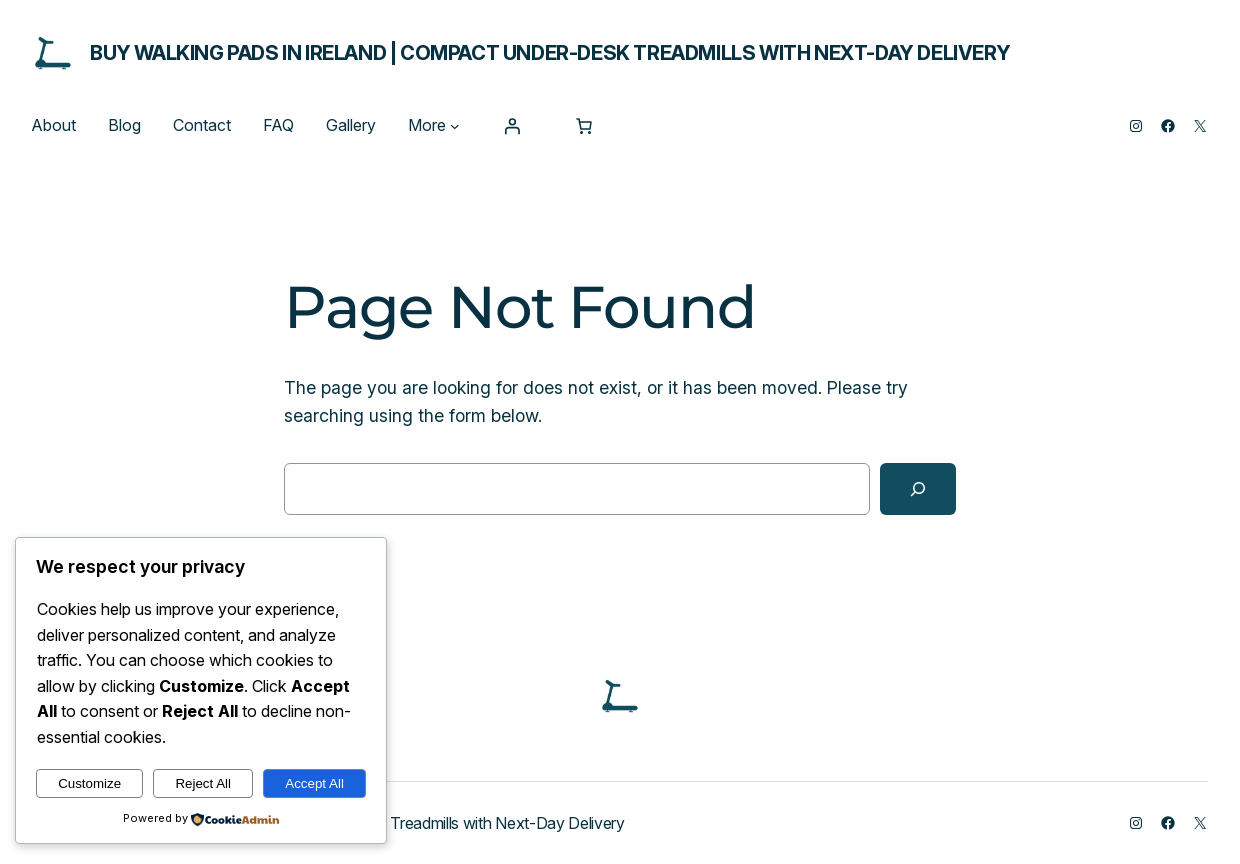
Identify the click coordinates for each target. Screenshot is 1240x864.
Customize (89, 783)
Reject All (203, 783)
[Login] (512, 126)
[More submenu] (455, 126)
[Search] (918, 489)
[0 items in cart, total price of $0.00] (584, 126)
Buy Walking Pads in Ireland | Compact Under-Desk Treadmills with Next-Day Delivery (550, 53)
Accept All (314, 783)
